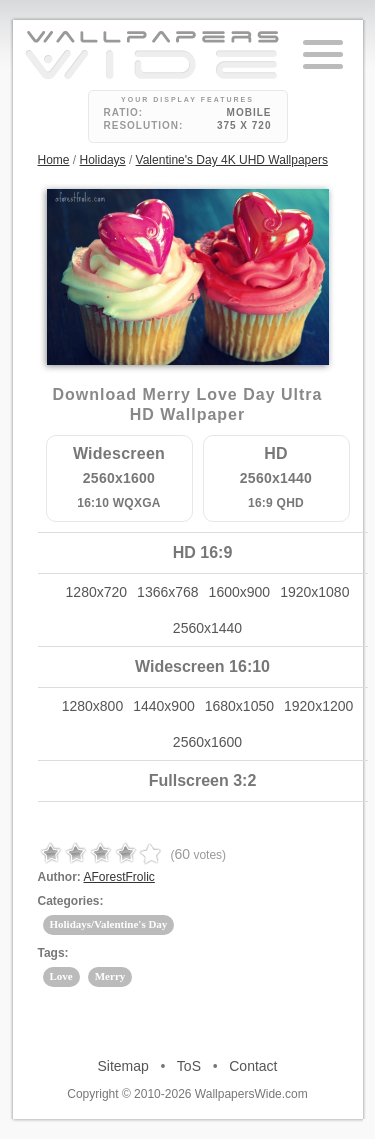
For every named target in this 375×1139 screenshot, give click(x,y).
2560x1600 (207, 742)
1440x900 (164, 706)
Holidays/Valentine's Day (109, 924)
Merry (110, 976)
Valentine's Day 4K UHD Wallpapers (232, 160)
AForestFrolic (119, 877)
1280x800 (93, 706)
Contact (253, 1066)
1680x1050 (239, 706)
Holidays (103, 160)
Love (61, 976)
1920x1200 (318, 706)
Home (54, 160)
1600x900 (240, 592)
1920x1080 (314, 592)
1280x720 (97, 592)
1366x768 (168, 592)
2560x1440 (207, 628)
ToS (189, 1066)
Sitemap (123, 1066)
